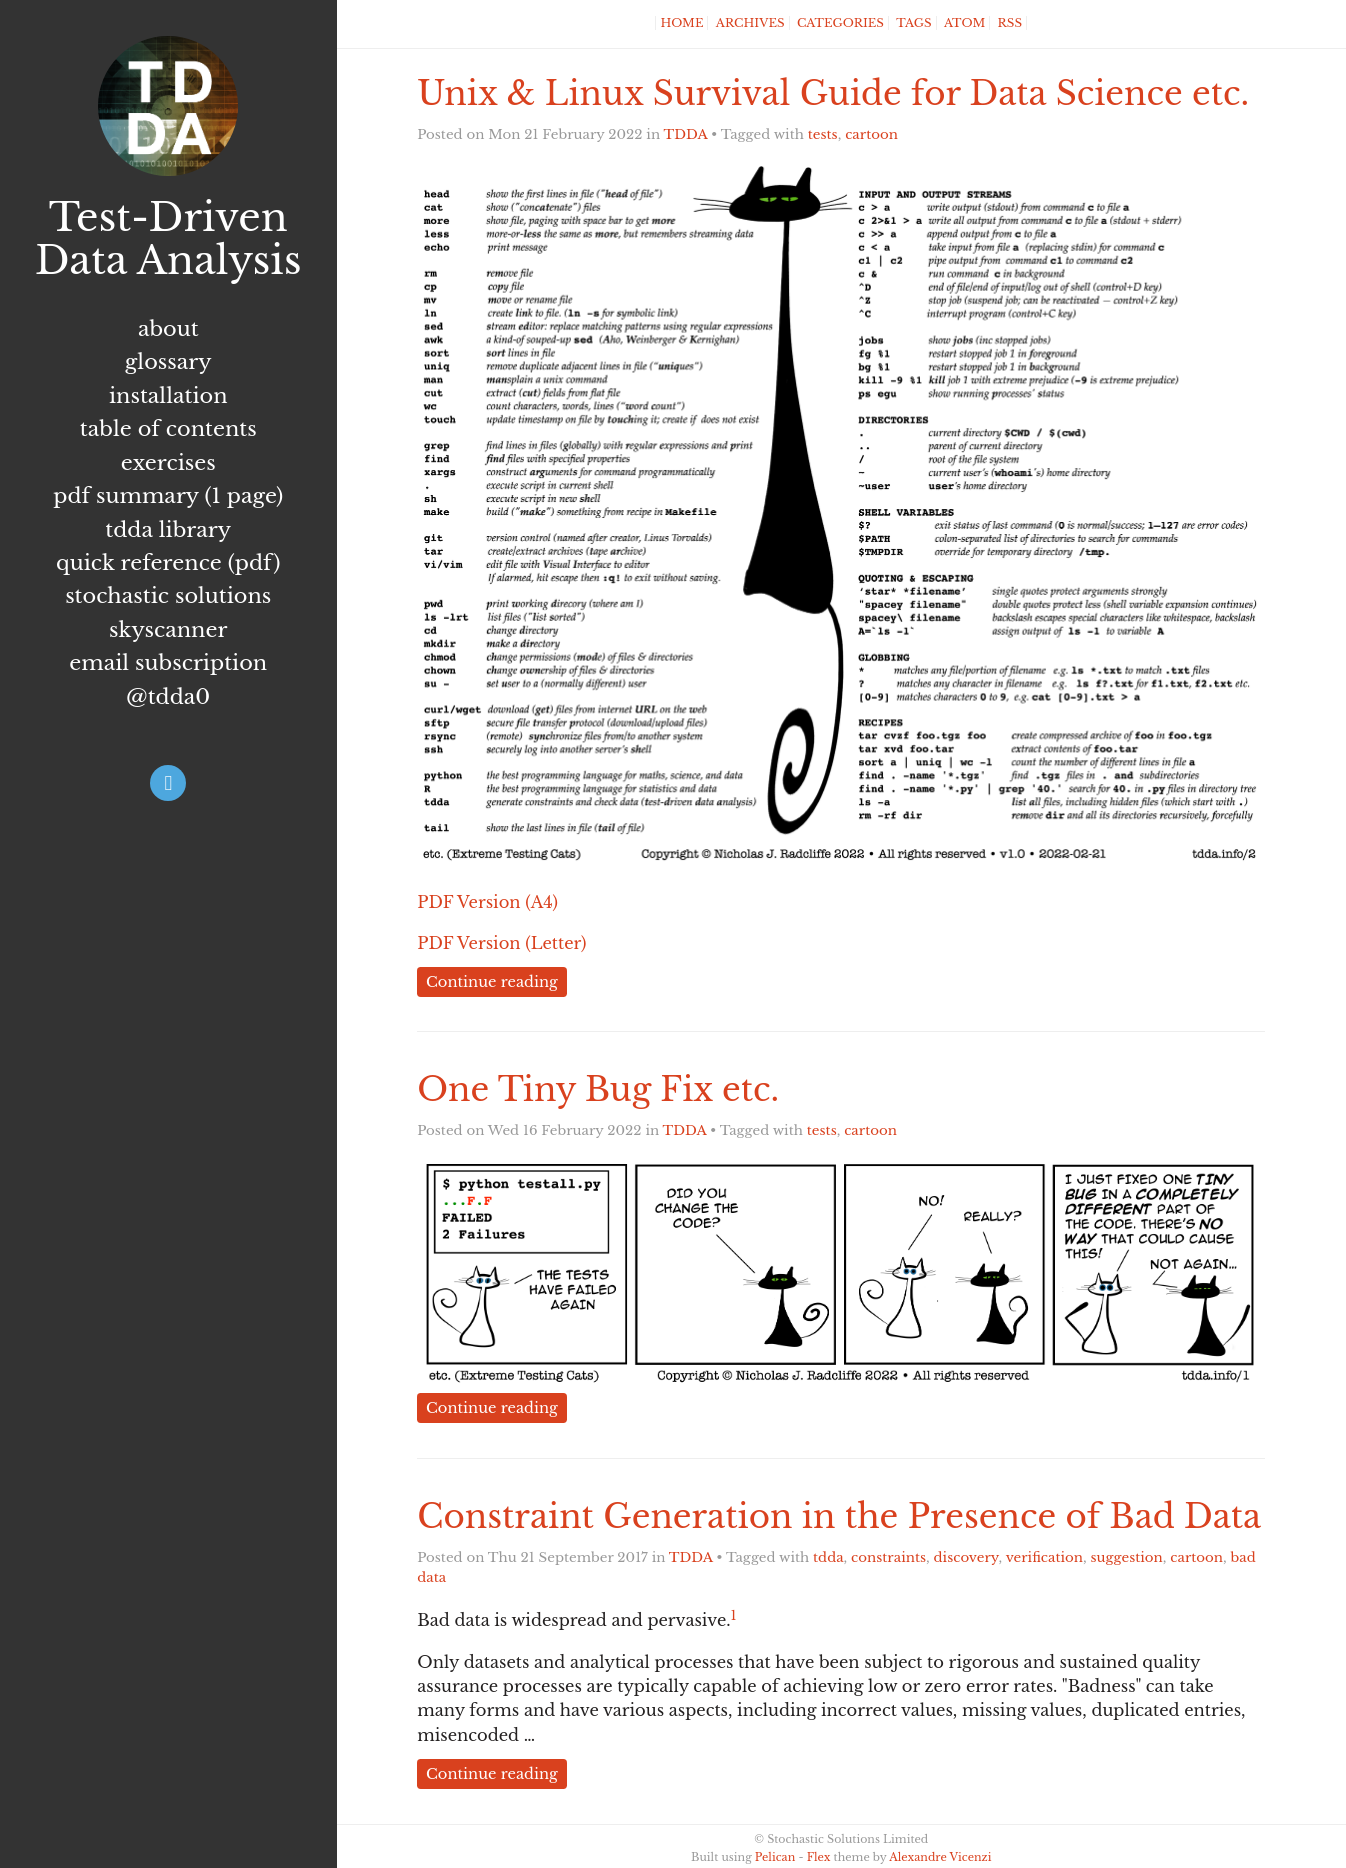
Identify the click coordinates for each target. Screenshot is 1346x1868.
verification (1044, 1557)
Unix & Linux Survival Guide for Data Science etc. (833, 93)
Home (681, 23)
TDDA (686, 134)
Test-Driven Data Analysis (168, 239)
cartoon (871, 134)
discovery (966, 1557)
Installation (168, 396)
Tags (913, 23)
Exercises (168, 463)
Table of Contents (168, 429)
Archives (750, 23)
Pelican (775, 1857)
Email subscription (168, 663)
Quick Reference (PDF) (168, 563)
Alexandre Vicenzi (940, 1857)
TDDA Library (168, 530)
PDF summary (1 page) (168, 496)
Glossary (168, 362)
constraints (888, 1557)
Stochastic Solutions (168, 596)
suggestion (1127, 1557)
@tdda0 (168, 697)
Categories (840, 23)
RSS (1010, 23)
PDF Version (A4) (487, 902)
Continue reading (492, 982)
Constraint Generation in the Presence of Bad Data (839, 1516)
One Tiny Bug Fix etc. (598, 1089)
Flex (819, 1857)
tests (823, 134)
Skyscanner (168, 630)
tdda (828, 1557)
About (168, 329)
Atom (964, 23)
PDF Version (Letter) (501, 943)
